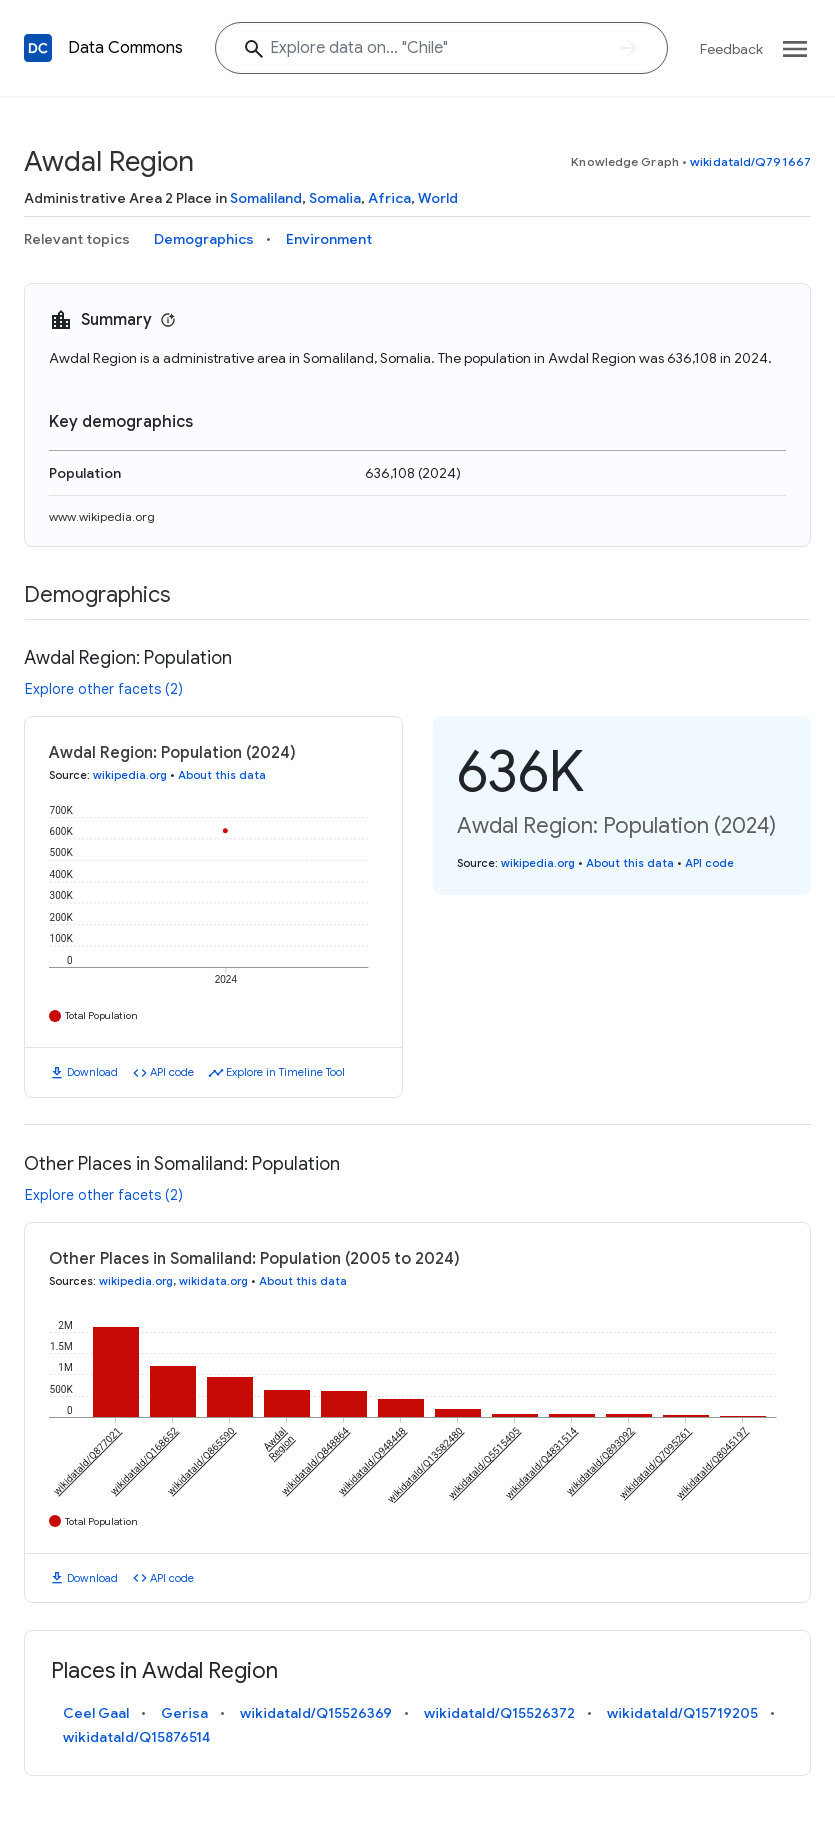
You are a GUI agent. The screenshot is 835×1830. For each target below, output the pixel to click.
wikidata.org (213, 1281)
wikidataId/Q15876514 (136, 1737)
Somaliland (266, 198)
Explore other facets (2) (104, 689)
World (438, 198)
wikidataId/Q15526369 (316, 1713)
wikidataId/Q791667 (750, 161)
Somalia (335, 198)
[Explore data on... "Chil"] (441, 48)
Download (92, 1072)
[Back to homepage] (38, 48)
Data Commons (125, 48)
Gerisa (184, 1713)
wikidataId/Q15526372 (499, 1713)
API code (172, 1072)
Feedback (731, 49)
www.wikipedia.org (102, 516)
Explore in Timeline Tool (285, 1072)
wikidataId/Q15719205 (682, 1713)
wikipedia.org (130, 775)
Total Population (101, 1015)
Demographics (204, 239)
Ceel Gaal (96, 1713)
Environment (329, 239)
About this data (222, 775)
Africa (389, 198)
